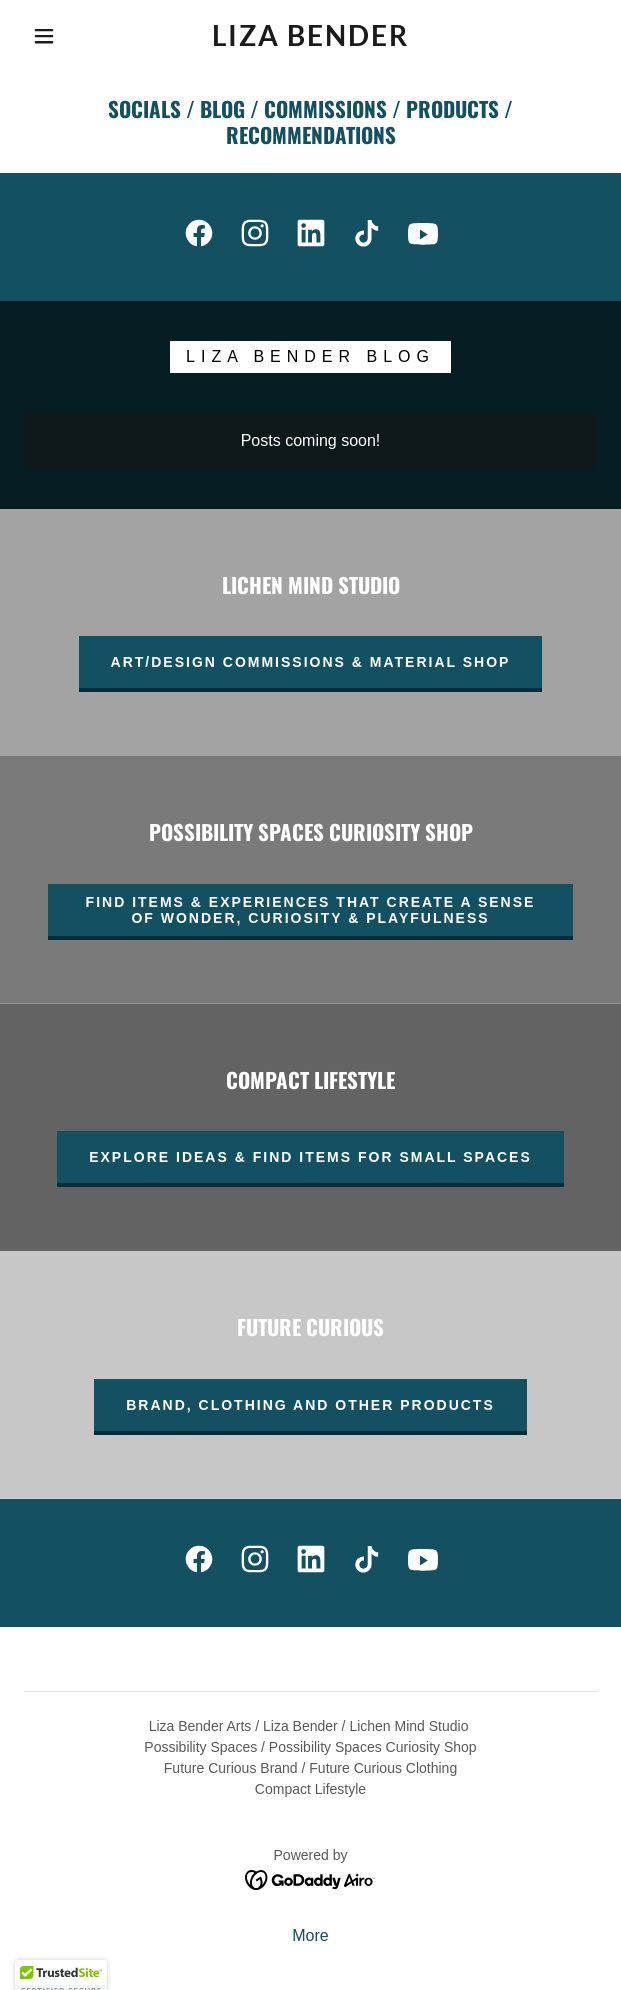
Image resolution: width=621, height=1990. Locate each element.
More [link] (310, 1935)
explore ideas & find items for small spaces (310, 1157)
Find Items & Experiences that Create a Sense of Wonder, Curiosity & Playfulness (311, 910)
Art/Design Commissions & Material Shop (311, 662)
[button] (52, 36)
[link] (310, 36)
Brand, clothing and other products (310, 1405)
